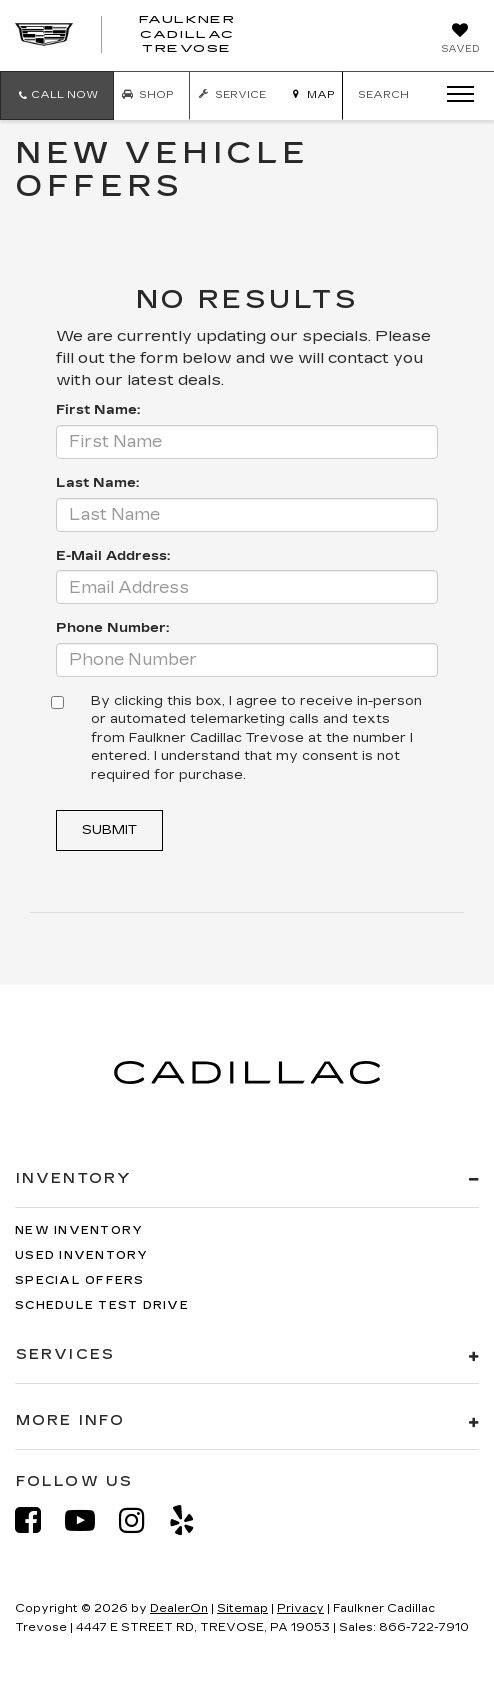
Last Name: (97, 483)
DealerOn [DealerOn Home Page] (179, 1608)
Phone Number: (112, 628)
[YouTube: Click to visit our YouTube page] (90, 1520)
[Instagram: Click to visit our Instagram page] (142, 1520)
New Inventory (79, 1230)
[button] (57, 95)
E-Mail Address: (113, 556)
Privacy (300, 1608)
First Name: (98, 410)
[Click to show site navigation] (454, 95)
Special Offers (80, 1280)
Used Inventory (82, 1255)
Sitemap (242, 1608)
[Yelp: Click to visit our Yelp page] (192, 1520)
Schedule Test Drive (102, 1305)
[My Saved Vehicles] (460, 40)
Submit (109, 830)
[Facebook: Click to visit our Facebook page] (38, 1520)
